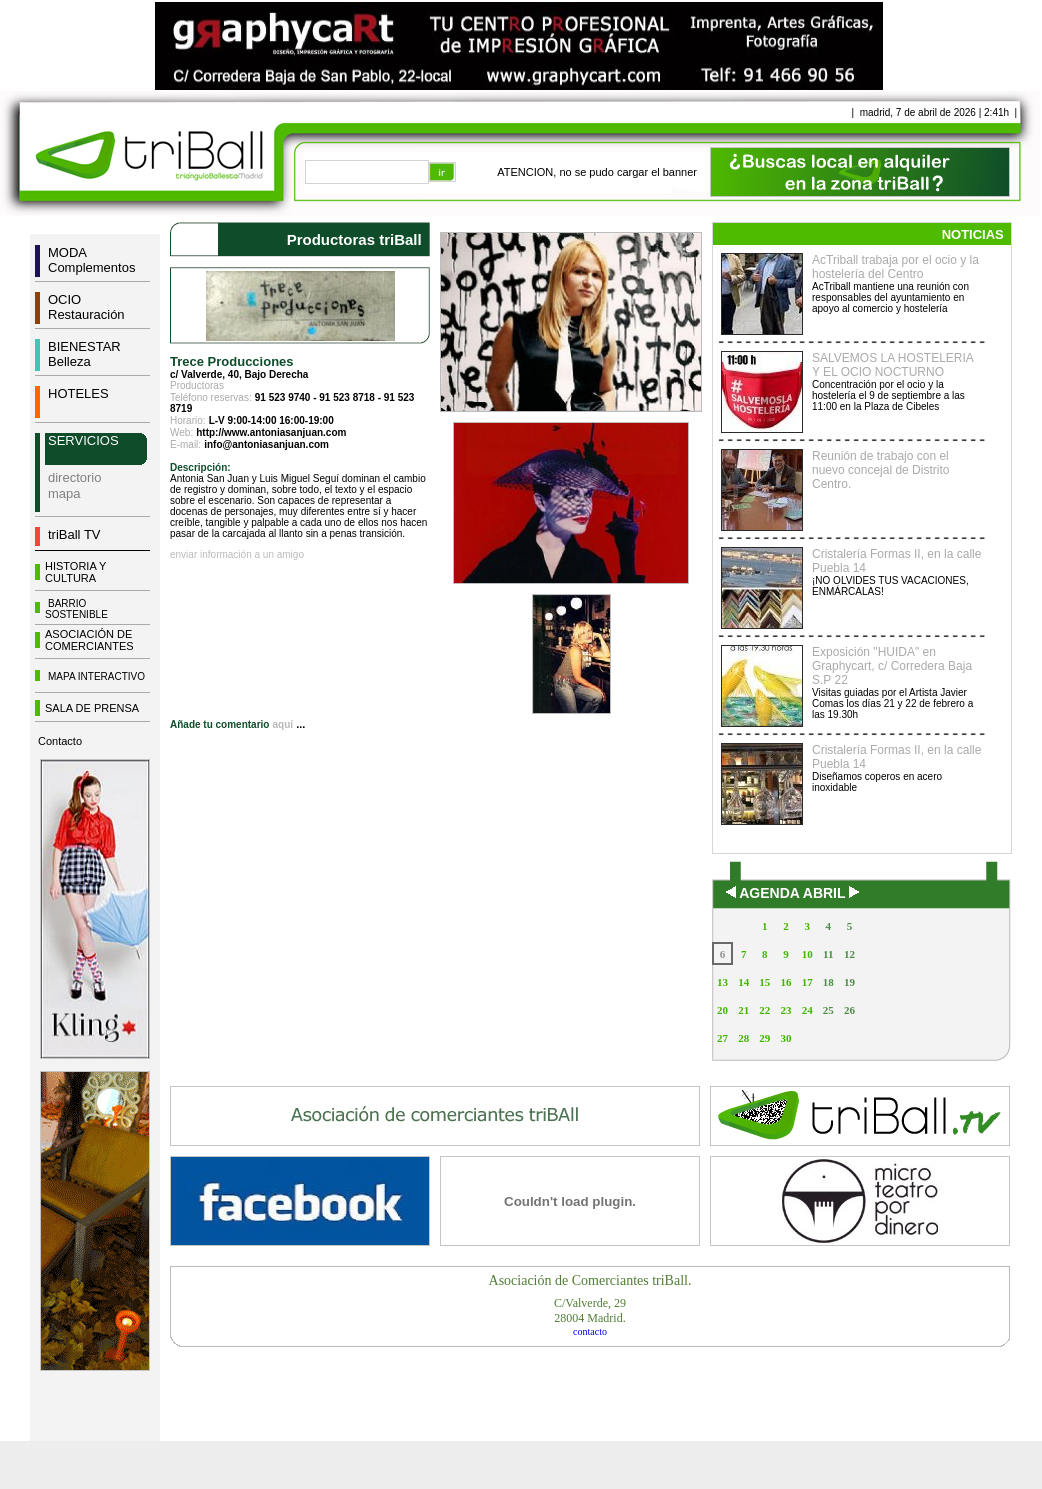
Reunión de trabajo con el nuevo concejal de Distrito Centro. (880, 470)
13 (722, 982)
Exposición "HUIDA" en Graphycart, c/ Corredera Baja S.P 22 (892, 666)
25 (828, 1010)
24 (807, 1010)
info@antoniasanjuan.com (266, 444)
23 (785, 1010)
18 (828, 982)
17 (807, 982)
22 (764, 1010)
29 (764, 1038)
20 (722, 1010)
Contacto (60, 741)
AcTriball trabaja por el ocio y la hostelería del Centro (895, 267)
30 (785, 1038)
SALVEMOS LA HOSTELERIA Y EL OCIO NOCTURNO (892, 365)
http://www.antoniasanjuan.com (271, 432)
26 (849, 1010)
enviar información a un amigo (237, 554)
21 (743, 1010)
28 (743, 1038)
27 (722, 1038)
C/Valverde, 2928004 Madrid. (590, 1310)
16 (785, 982)
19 (849, 982)
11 (828, 954)
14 (743, 982)
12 (849, 954)
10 (807, 954)
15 (764, 982)
